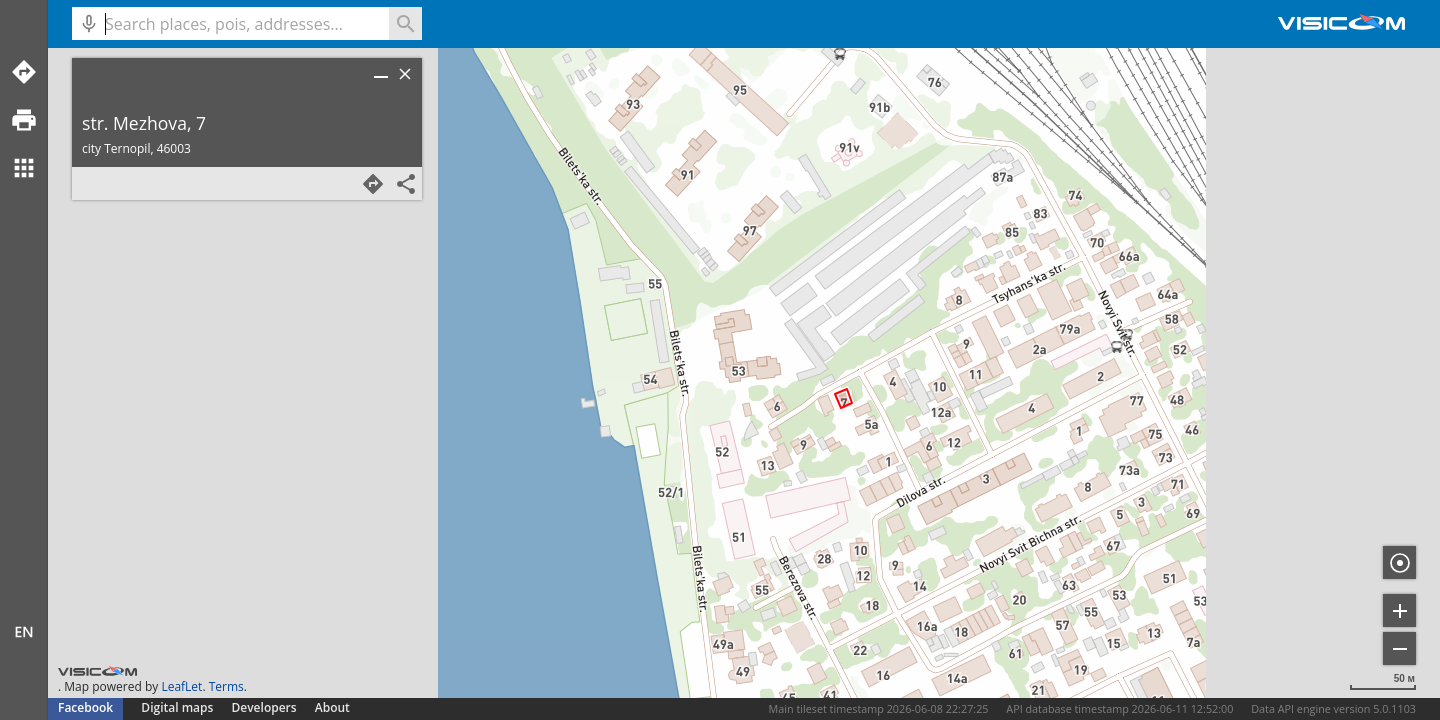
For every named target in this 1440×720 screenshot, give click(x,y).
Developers (264, 707)
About (332, 707)
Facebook (85, 707)
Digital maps (178, 707)
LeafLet (181, 686)
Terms (226, 686)
